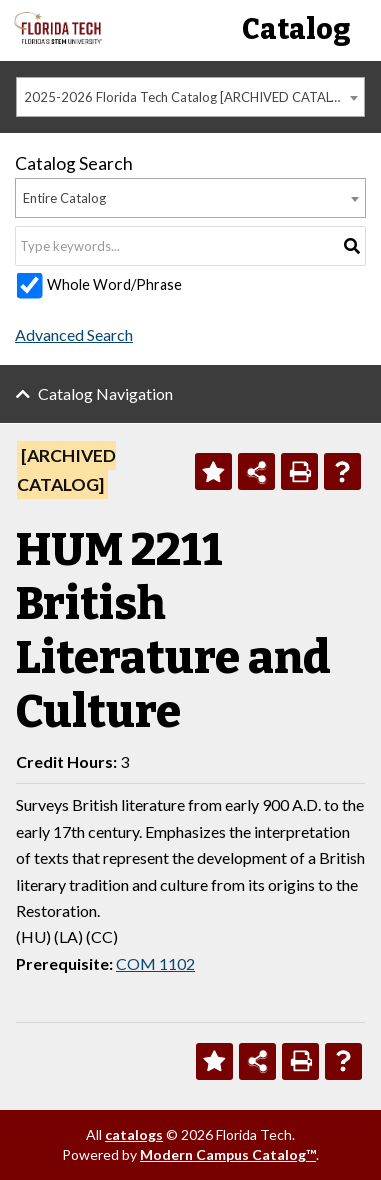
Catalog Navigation (105, 393)
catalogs (134, 1134)
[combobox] (190, 97)
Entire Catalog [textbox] (64, 198)
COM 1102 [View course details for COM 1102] (155, 963)
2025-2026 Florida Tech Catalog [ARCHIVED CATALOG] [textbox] (190, 97)
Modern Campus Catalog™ (228, 1154)
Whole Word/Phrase (114, 284)
